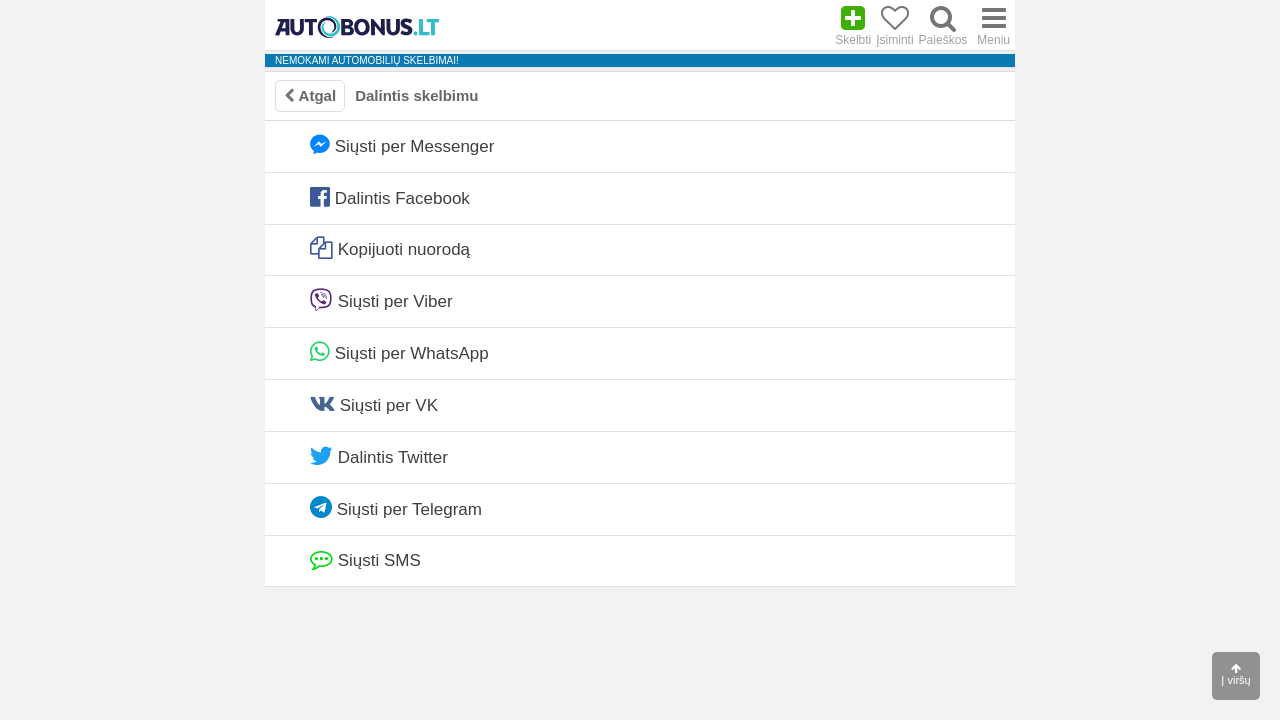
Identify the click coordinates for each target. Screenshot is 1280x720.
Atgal (310, 95)
